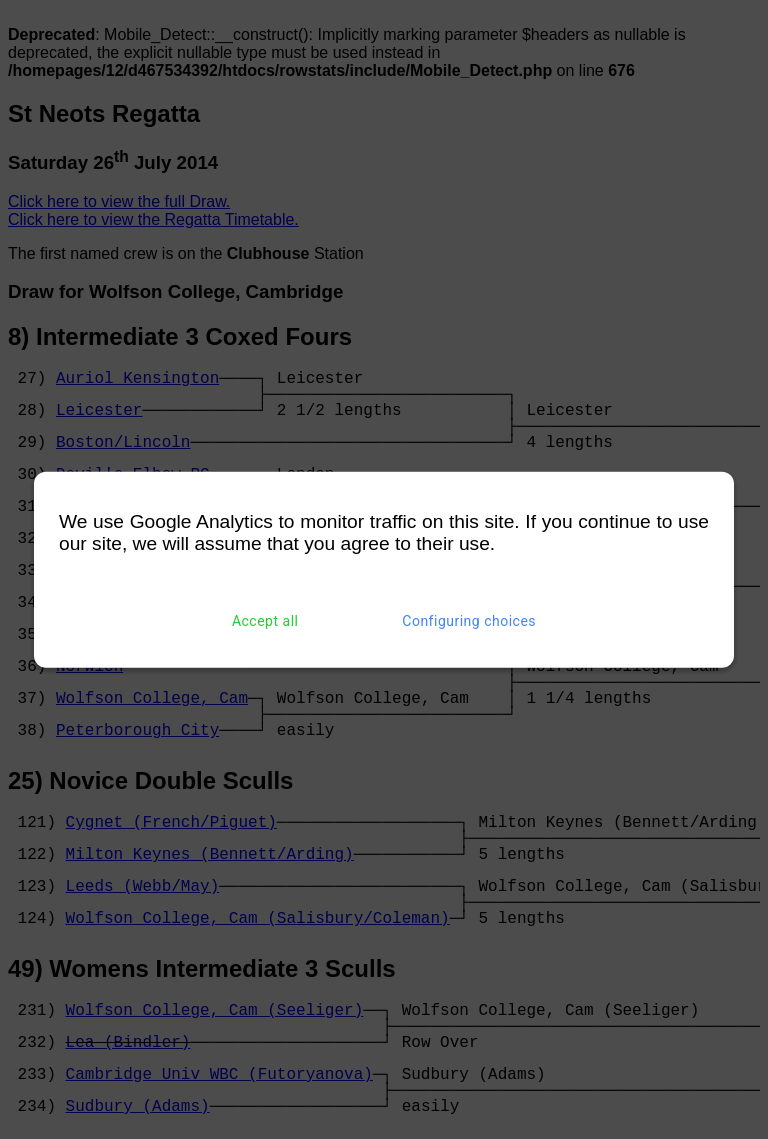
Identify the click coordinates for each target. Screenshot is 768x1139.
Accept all (265, 621)
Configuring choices (469, 621)
